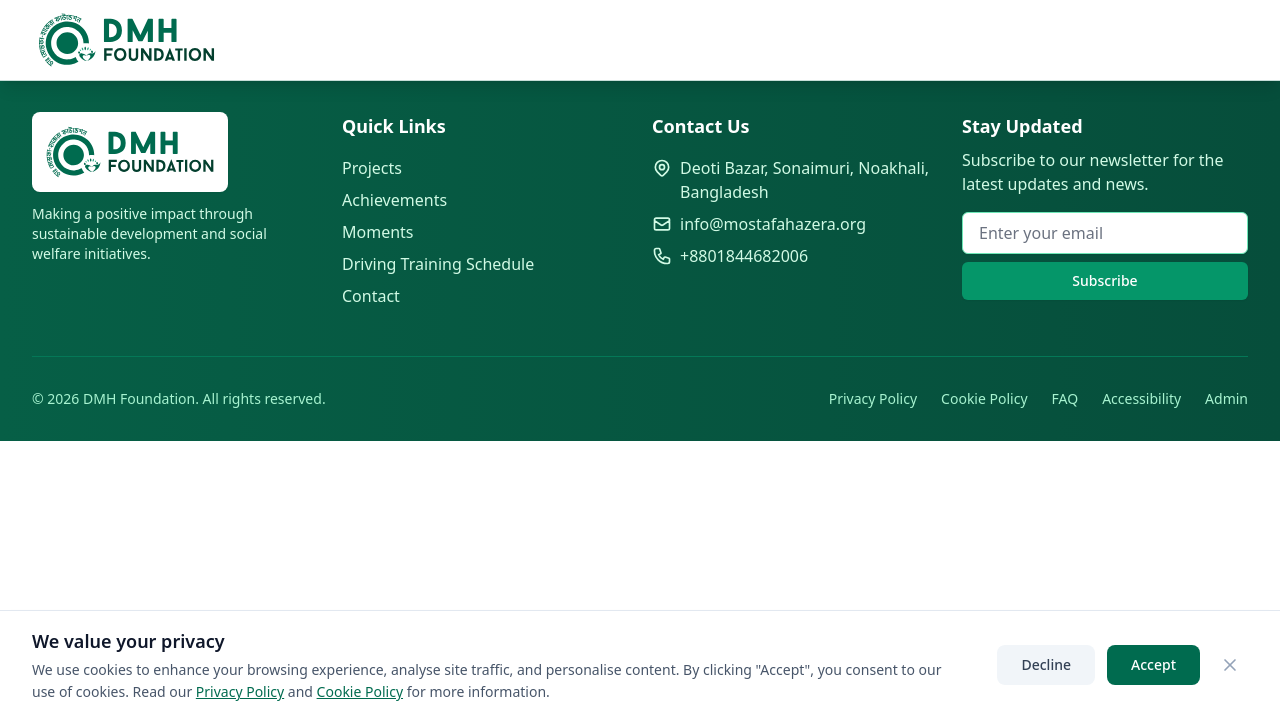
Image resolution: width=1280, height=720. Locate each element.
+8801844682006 (744, 256)
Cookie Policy (984, 398)
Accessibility (1141, 398)
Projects (372, 168)
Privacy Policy (873, 398)
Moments (378, 232)
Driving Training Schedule (438, 264)
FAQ (1065, 398)
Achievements (394, 200)
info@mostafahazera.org (773, 224)
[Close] (1230, 665)
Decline (1046, 664)
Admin (1226, 398)
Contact (371, 296)
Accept (1153, 664)
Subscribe (1104, 280)
